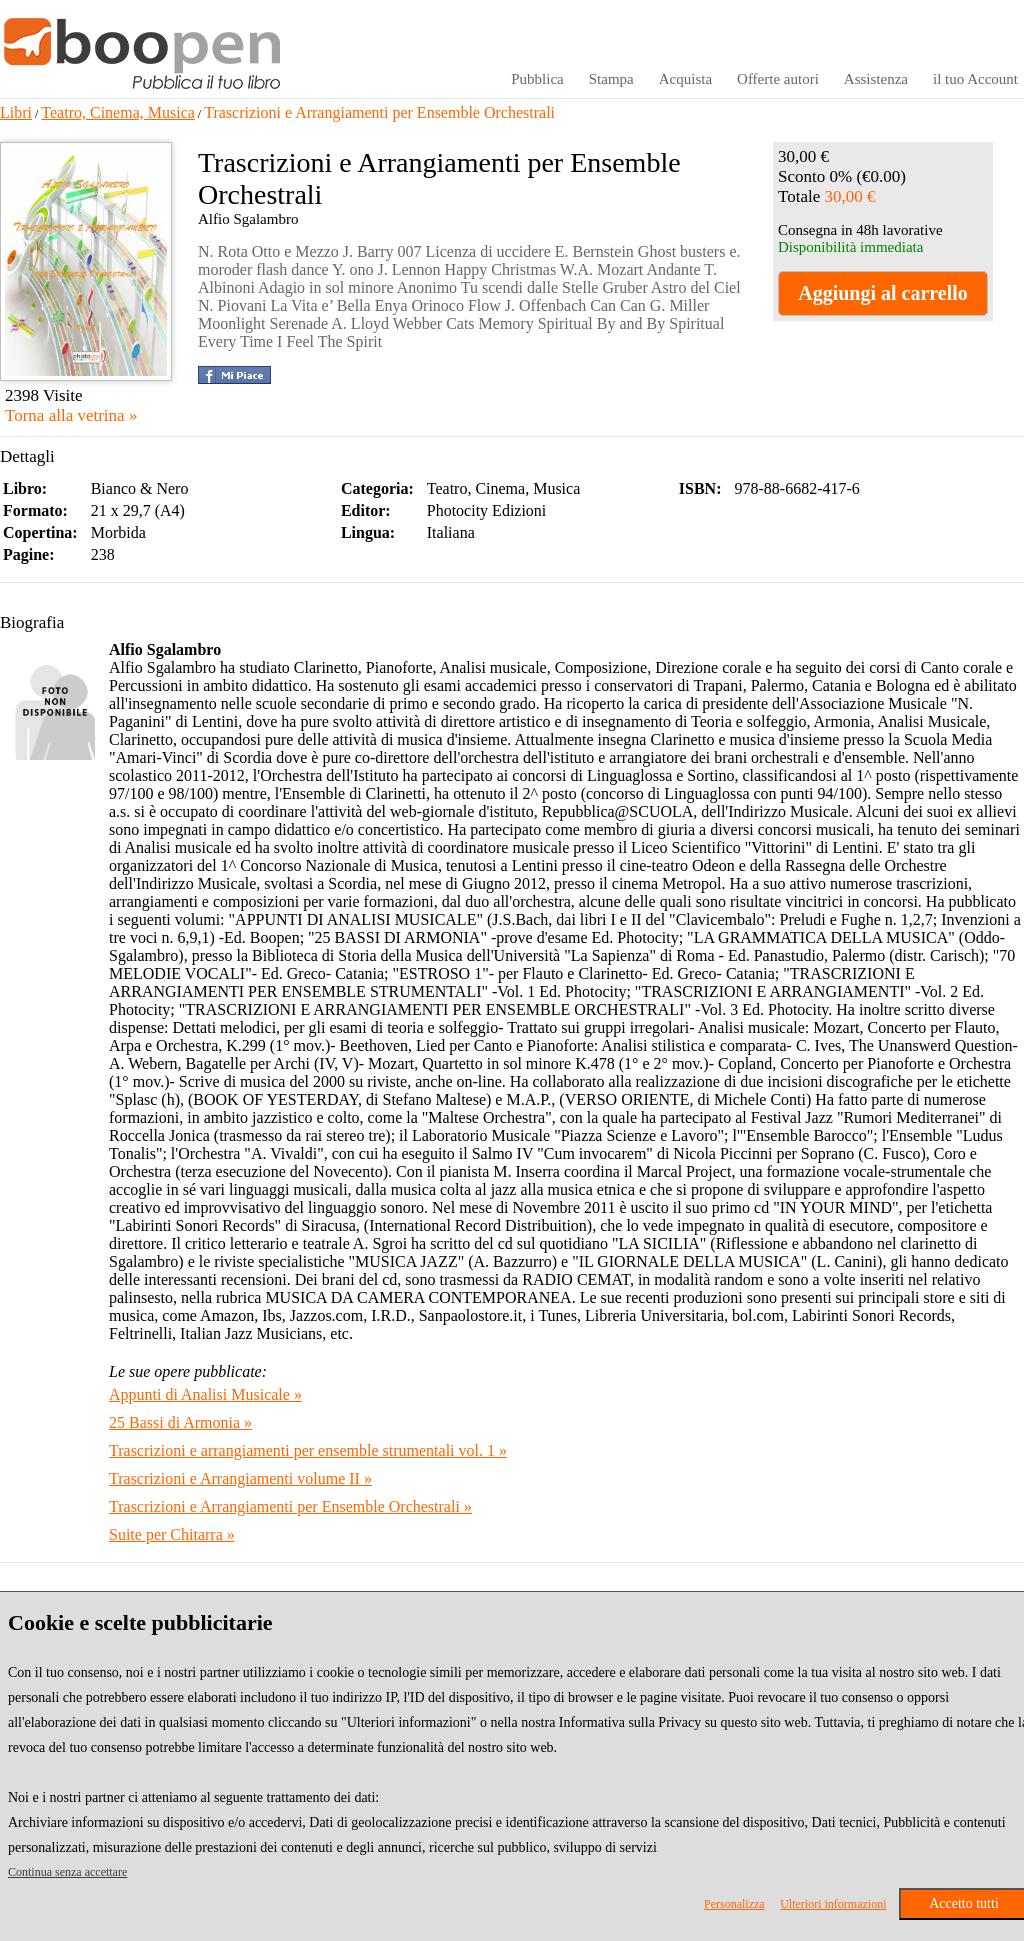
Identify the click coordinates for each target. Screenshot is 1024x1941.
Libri (16, 112)
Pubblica (537, 79)
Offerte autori (778, 79)
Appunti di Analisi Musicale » (205, 1394)
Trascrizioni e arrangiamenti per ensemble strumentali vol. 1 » (308, 1450)
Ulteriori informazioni (833, 1904)
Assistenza (876, 79)
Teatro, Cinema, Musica (118, 112)
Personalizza (734, 1904)
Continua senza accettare (67, 1872)
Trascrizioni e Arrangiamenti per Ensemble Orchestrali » (290, 1506)
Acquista (685, 79)
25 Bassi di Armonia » (180, 1422)
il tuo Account (975, 79)
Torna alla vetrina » (71, 415)
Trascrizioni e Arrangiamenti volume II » (240, 1478)
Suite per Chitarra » (172, 1534)
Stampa (611, 79)
